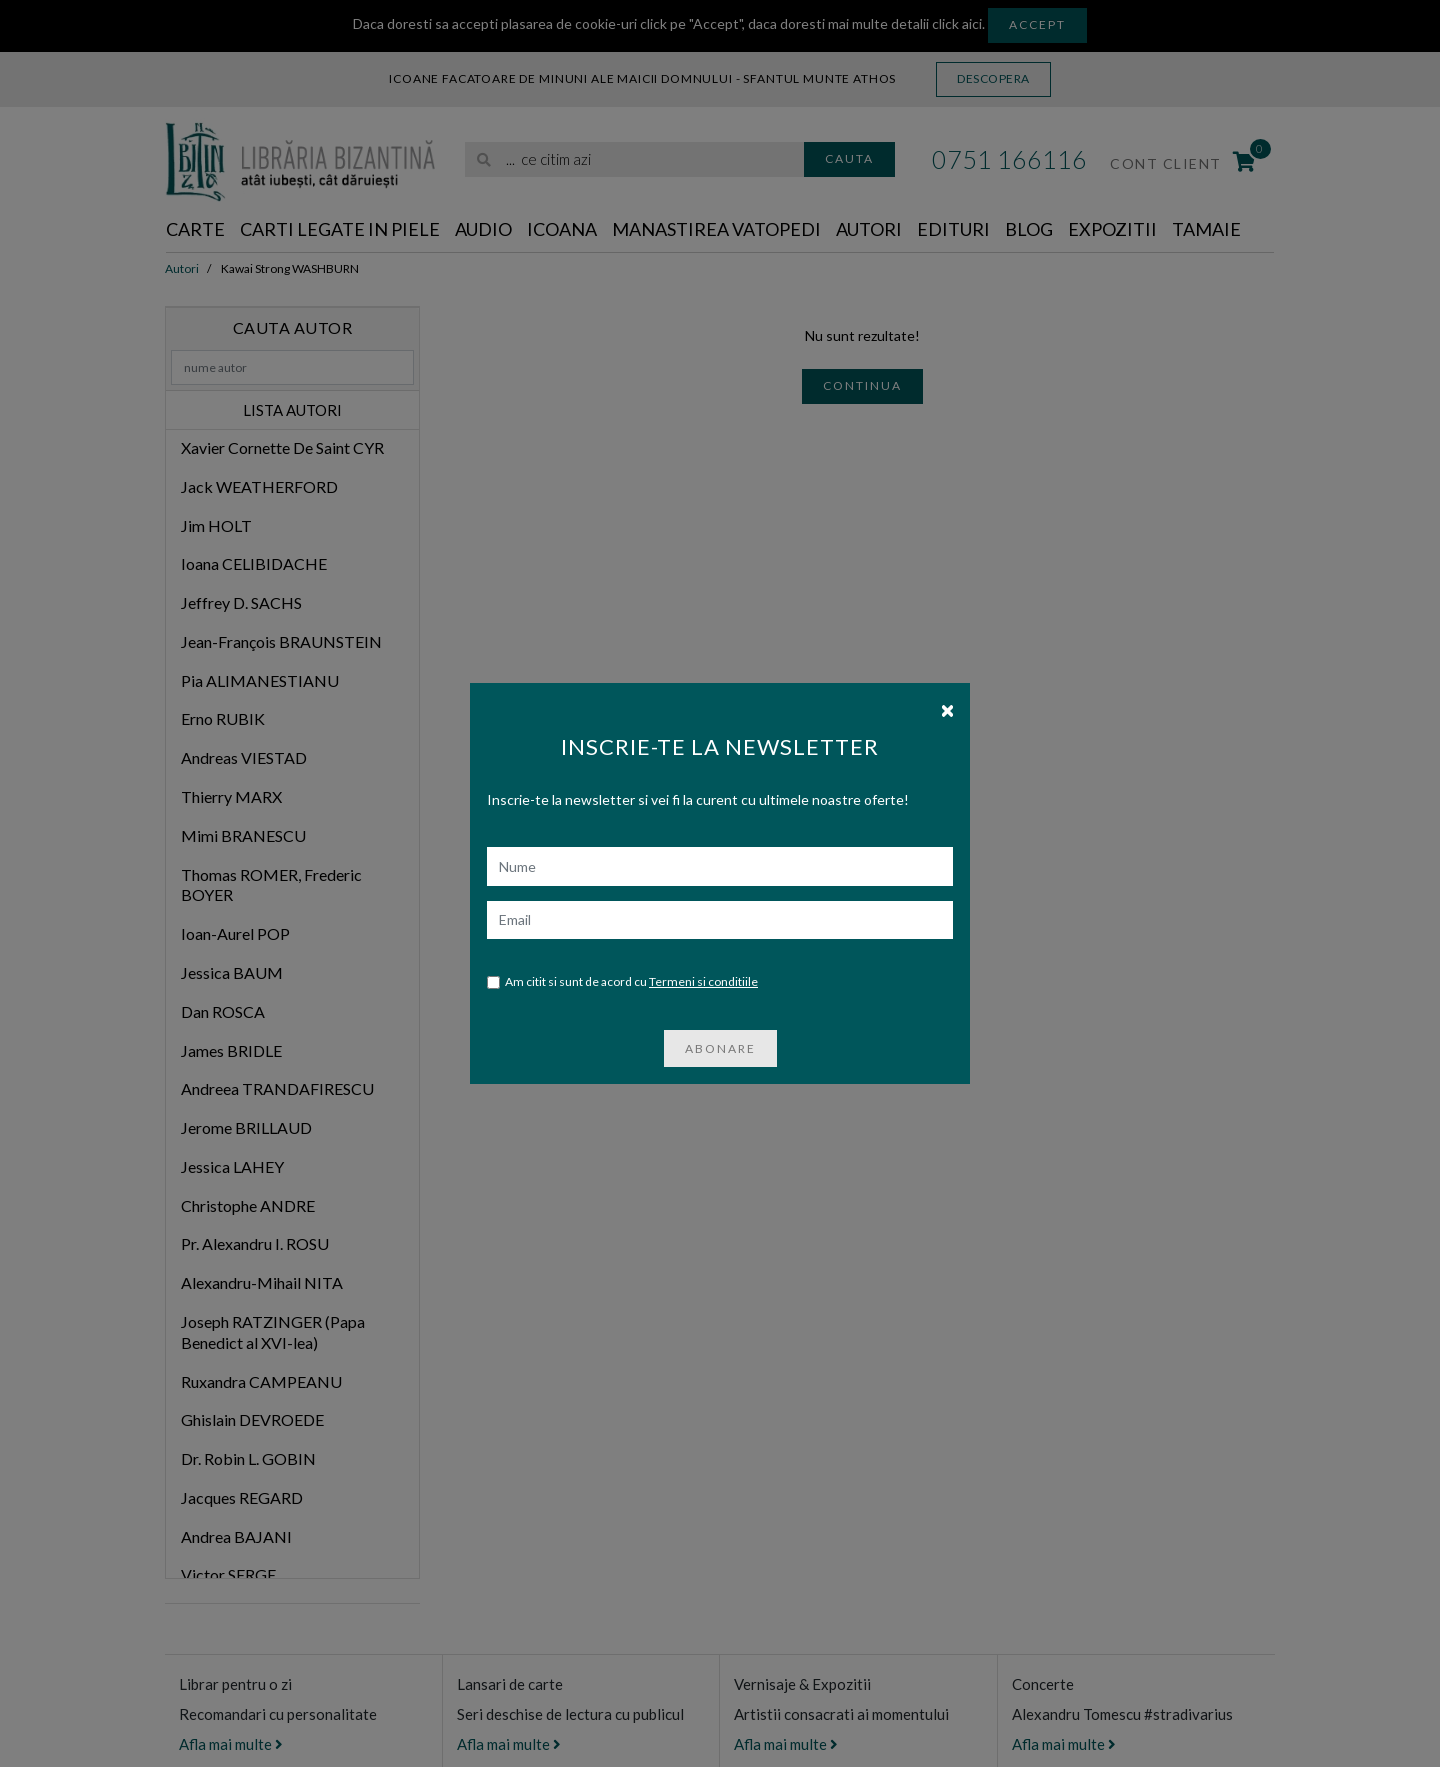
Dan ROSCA (223, 1011)
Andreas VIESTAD (244, 757)
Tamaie (1206, 229)
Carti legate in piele (340, 229)
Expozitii (1112, 229)
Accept (1037, 24)
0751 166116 (1009, 159)
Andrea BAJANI (236, 1536)
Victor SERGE (228, 1574)
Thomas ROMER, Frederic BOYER (271, 885)
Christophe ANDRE (248, 1205)
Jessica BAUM (232, 972)
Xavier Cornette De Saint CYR (282, 447)
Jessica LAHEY (232, 1166)
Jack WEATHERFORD (259, 486)
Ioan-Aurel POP (235, 933)
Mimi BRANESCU (243, 835)
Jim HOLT (216, 525)
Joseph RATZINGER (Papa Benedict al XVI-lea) (273, 1332)
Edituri (953, 229)
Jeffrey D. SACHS (241, 602)
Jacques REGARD (242, 1497)
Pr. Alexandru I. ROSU (255, 1243)
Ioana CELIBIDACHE (254, 563)
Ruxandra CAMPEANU (261, 1381)
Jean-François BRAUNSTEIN (281, 641)
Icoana (562, 229)
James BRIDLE (231, 1050)
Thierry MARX (231, 796)
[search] (634, 159)
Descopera (993, 78)
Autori (869, 229)
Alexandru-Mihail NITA (262, 1282)
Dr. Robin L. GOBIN (248, 1458)
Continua (862, 385)
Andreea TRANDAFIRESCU (277, 1088)
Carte (195, 229)
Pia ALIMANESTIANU (260, 680)
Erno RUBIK (223, 718)
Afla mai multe (231, 1744)
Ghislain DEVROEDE (252, 1419)
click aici (957, 23)
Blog (1029, 229)
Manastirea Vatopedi (716, 229)
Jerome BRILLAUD (246, 1127)
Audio (483, 229)
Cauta (849, 158)
